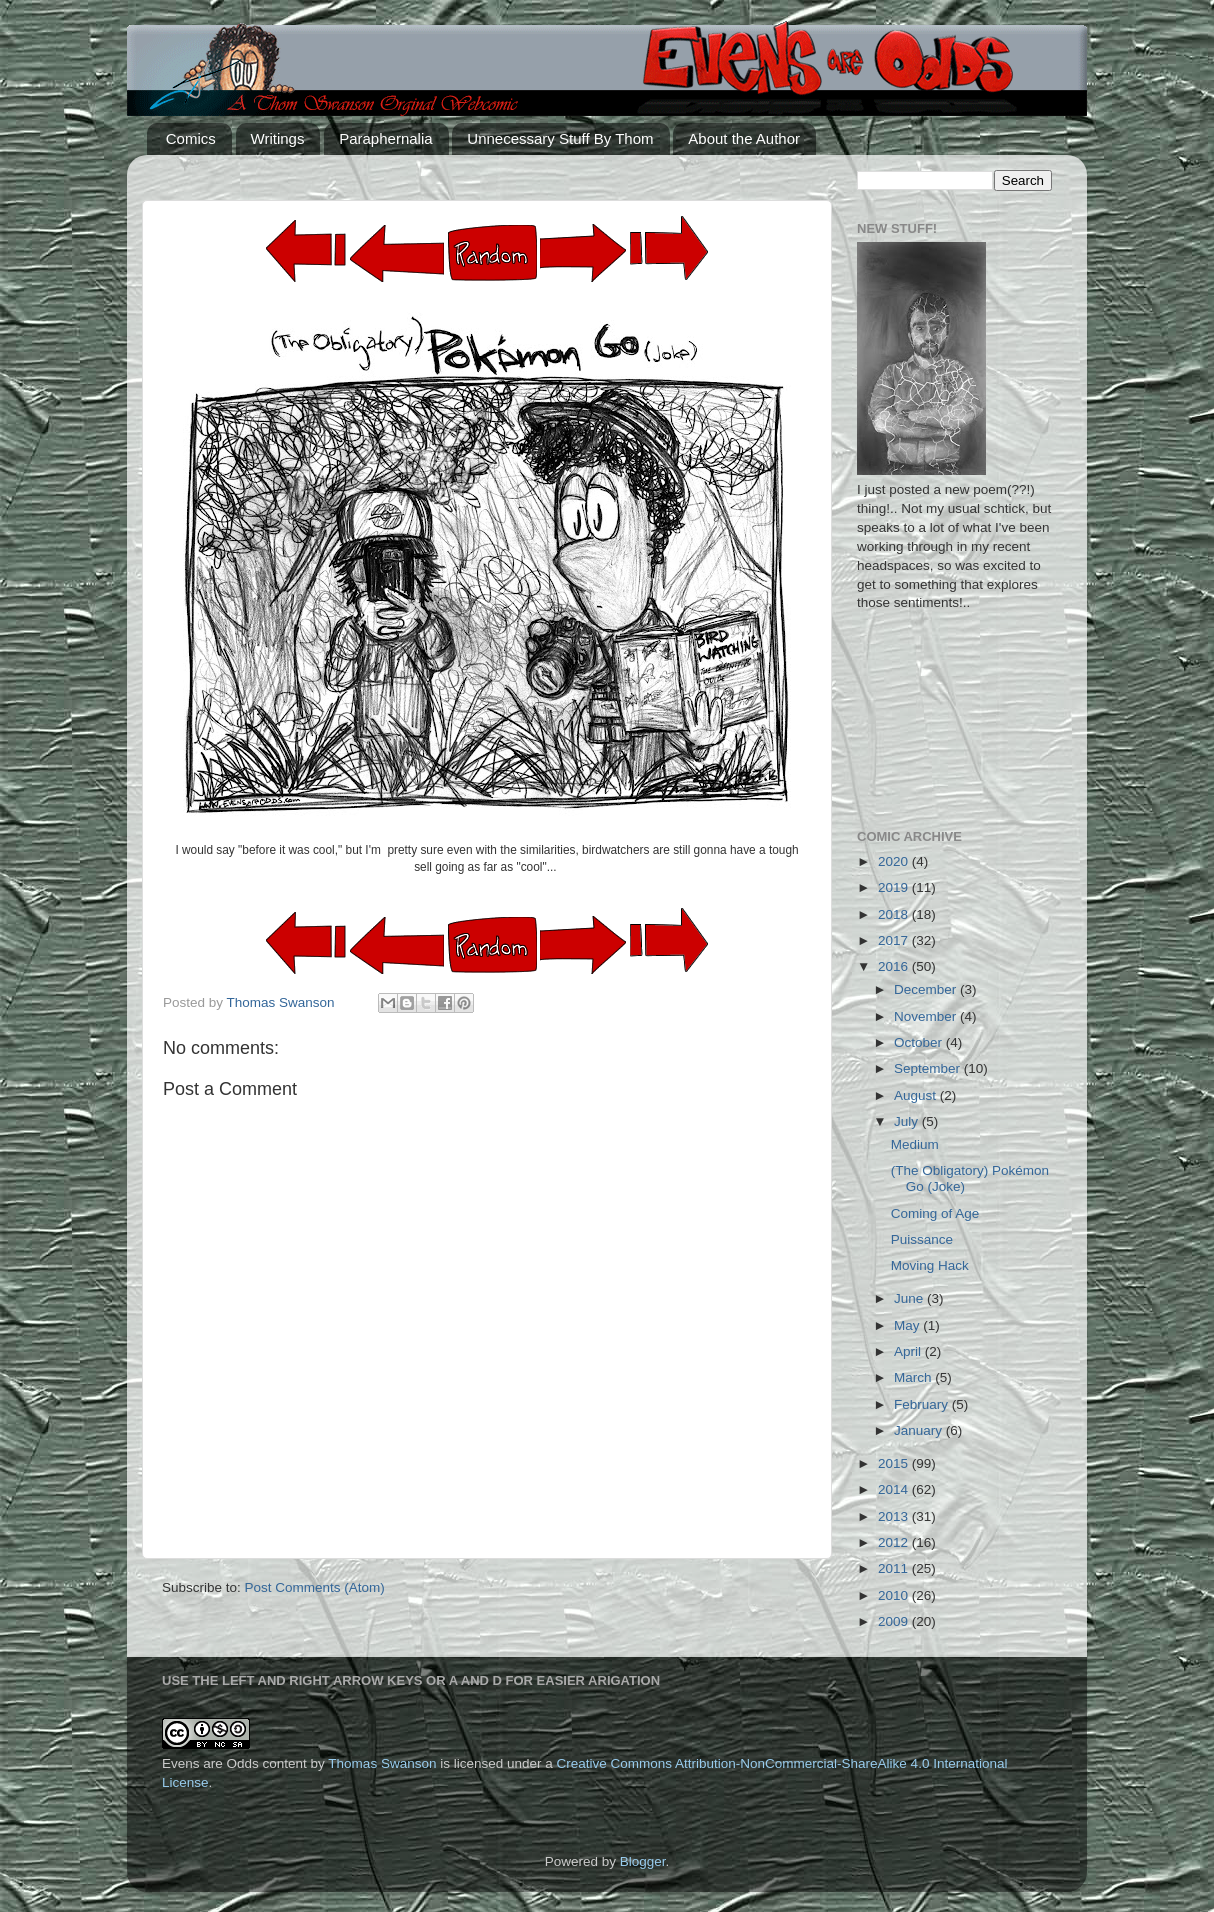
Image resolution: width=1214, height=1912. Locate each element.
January (920, 1430)
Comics (191, 138)
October (920, 1042)
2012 (895, 1542)
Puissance (922, 1239)
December (927, 989)
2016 (895, 966)
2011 (895, 1568)
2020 (895, 861)
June (910, 1298)
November (927, 1016)
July (908, 1121)
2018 (895, 914)
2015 (895, 1463)
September (929, 1068)
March (914, 1377)
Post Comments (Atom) (315, 1587)
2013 (895, 1516)
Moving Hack (930, 1265)
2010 (895, 1595)
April (909, 1351)
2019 (895, 887)
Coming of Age (935, 1213)
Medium (915, 1144)
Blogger (643, 1861)
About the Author (744, 138)
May (908, 1325)
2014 (895, 1489)
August (917, 1095)
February (923, 1404)
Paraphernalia (385, 138)
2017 (895, 940)
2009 (895, 1621)
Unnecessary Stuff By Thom (560, 138)
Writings (278, 138)
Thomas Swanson (382, 1763)
